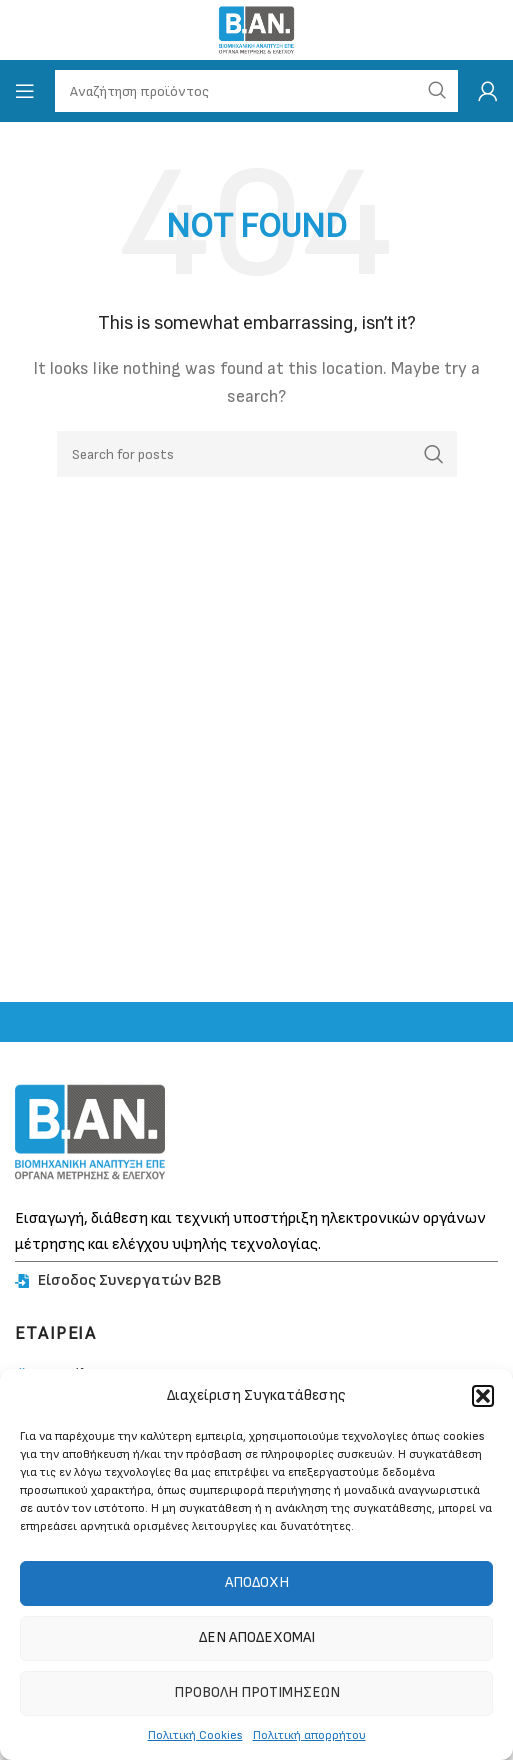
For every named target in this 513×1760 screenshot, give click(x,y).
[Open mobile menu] (25, 91)
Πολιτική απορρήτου (309, 1735)
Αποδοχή (257, 1582)
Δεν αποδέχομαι (257, 1637)
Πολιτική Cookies (195, 1735)
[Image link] (90, 1131)
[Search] (257, 454)
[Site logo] (256, 29)
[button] (483, 1396)
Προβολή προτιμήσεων (257, 1692)
